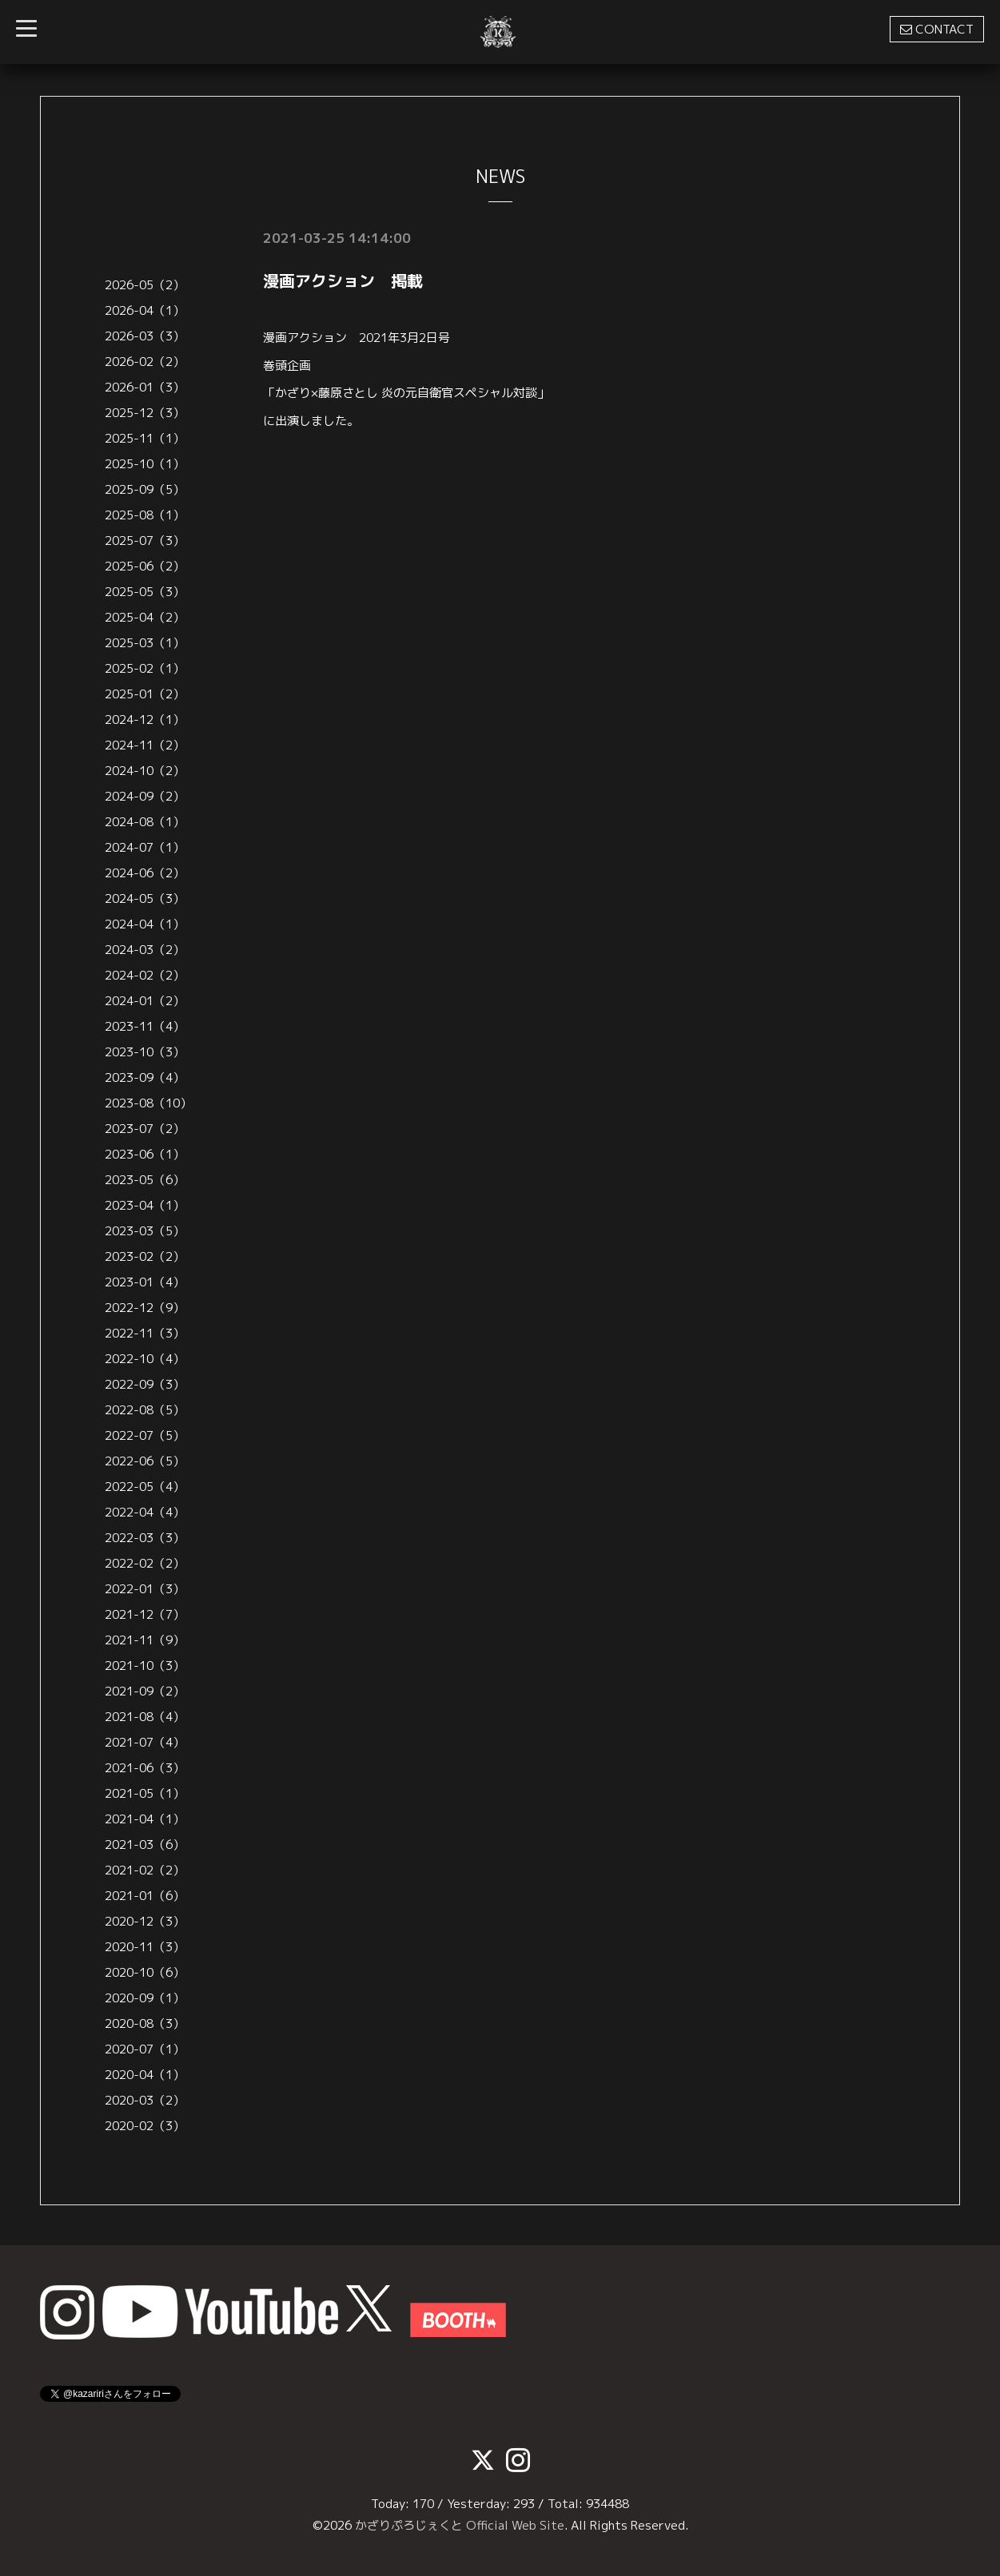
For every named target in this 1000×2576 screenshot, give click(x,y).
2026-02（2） (145, 361)
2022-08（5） (145, 1409)
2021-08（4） (145, 1716)
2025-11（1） (145, 438)
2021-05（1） (145, 1793)
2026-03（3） (145, 336)
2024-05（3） (145, 898)
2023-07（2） (145, 1128)
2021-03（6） (145, 1844)
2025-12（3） (145, 412)
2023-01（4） (145, 1282)
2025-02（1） (145, 668)
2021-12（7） (145, 1614)
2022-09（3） (145, 1384)
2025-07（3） (145, 540)
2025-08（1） (145, 515)
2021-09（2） (145, 1691)
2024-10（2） (145, 770)
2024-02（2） (145, 975)
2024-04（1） (145, 924)
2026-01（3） (145, 387)
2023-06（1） (145, 1154)
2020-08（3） (145, 2023)
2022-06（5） (145, 1461)
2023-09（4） (145, 1077)
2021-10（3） (145, 1665)
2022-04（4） (145, 1512)
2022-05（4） (145, 1486)
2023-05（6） (145, 1179)
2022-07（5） (145, 1435)
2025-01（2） (145, 694)
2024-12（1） (145, 719)
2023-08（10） (148, 1103)
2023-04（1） (145, 1205)
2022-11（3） (145, 1333)
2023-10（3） (145, 1052)
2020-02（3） (145, 2125)
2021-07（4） (145, 1742)
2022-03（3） (145, 1537)
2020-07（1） (145, 2049)
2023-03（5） (145, 1230)
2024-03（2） (145, 949)
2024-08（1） (145, 821)
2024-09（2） (145, 796)
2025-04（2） (145, 617)
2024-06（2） (145, 873)
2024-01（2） (145, 1000)
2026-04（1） (145, 310)
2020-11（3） (145, 1946)
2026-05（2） (145, 284)
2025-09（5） (145, 489)
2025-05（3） (145, 591)
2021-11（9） (145, 1640)
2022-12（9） (145, 1307)
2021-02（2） (145, 1870)
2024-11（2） (145, 745)
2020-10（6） (145, 1972)
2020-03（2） (145, 2100)
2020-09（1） (145, 1998)
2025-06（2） (145, 566)
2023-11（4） (145, 1026)
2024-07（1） (145, 847)
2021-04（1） (145, 1819)
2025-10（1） (145, 463)
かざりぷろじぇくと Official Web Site (459, 2525)
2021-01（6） (145, 1895)
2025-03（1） (145, 642)
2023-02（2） (145, 1256)
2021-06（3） (145, 1767)
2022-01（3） (145, 1588)
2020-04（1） (145, 2074)
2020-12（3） (145, 1921)
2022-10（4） (145, 1358)
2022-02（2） (145, 1563)
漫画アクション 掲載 (343, 280)
